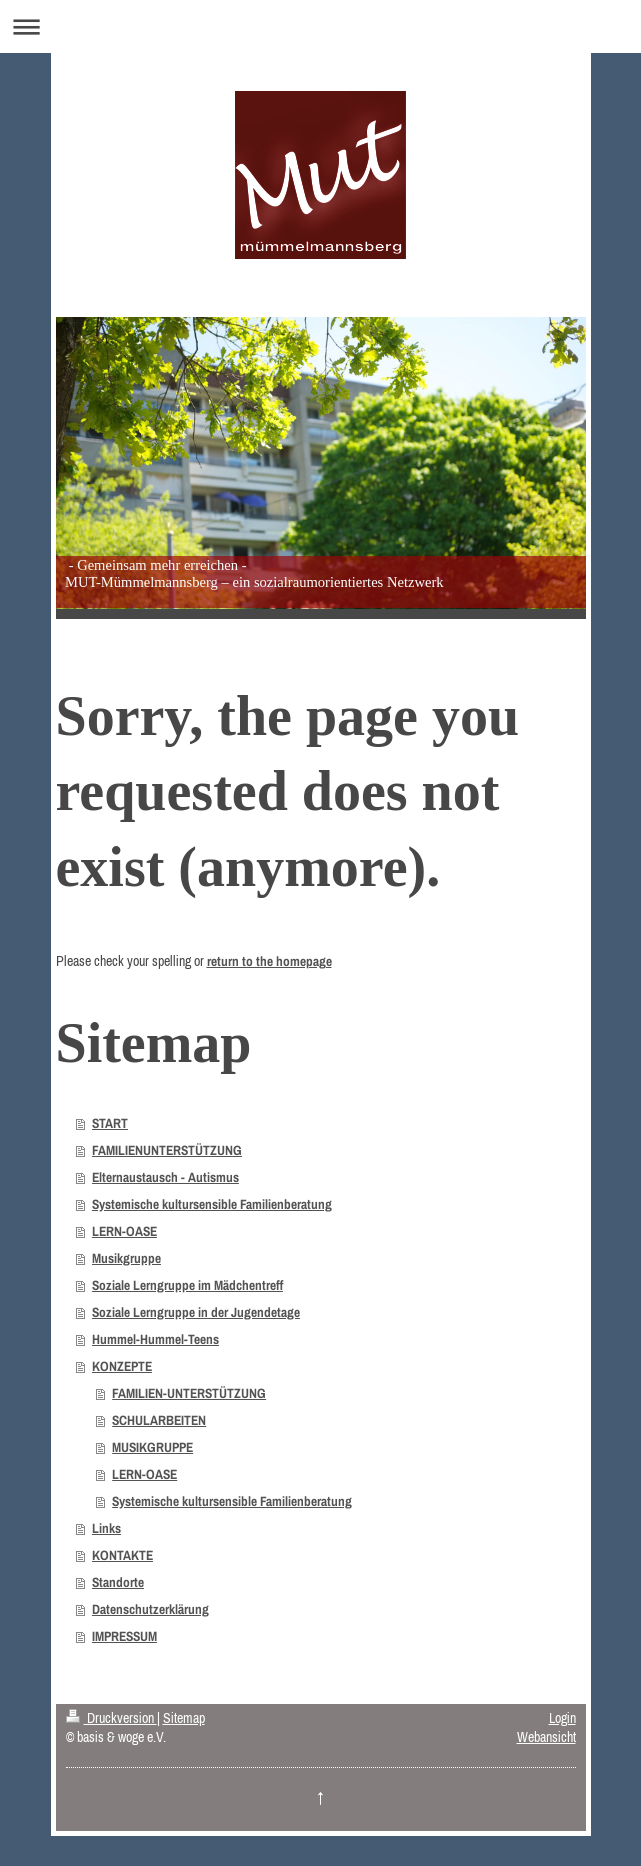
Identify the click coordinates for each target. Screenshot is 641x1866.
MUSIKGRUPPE (152, 1447)
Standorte (118, 1582)
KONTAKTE (122, 1555)
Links (106, 1528)
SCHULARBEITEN (159, 1420)
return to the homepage (269, 961)
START (110, 1123)
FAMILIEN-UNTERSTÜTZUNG (189, 1393)
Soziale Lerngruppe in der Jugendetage (196, 1312)
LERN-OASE (124, 1231)
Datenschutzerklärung (150, 1609)
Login (562, 1718)
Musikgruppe (126, 1258)
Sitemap (184, 1718)
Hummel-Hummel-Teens (155, 1339)
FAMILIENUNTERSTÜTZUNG (167, 1150)
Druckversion (111, 1718)
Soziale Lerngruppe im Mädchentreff (187, 1285)
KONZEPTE (122, 1366)
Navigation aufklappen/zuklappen (320, 26)
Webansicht (546, 1737)
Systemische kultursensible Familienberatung (212, 1204)
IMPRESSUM (124, 1636)
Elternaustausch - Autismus (165, 1177)
